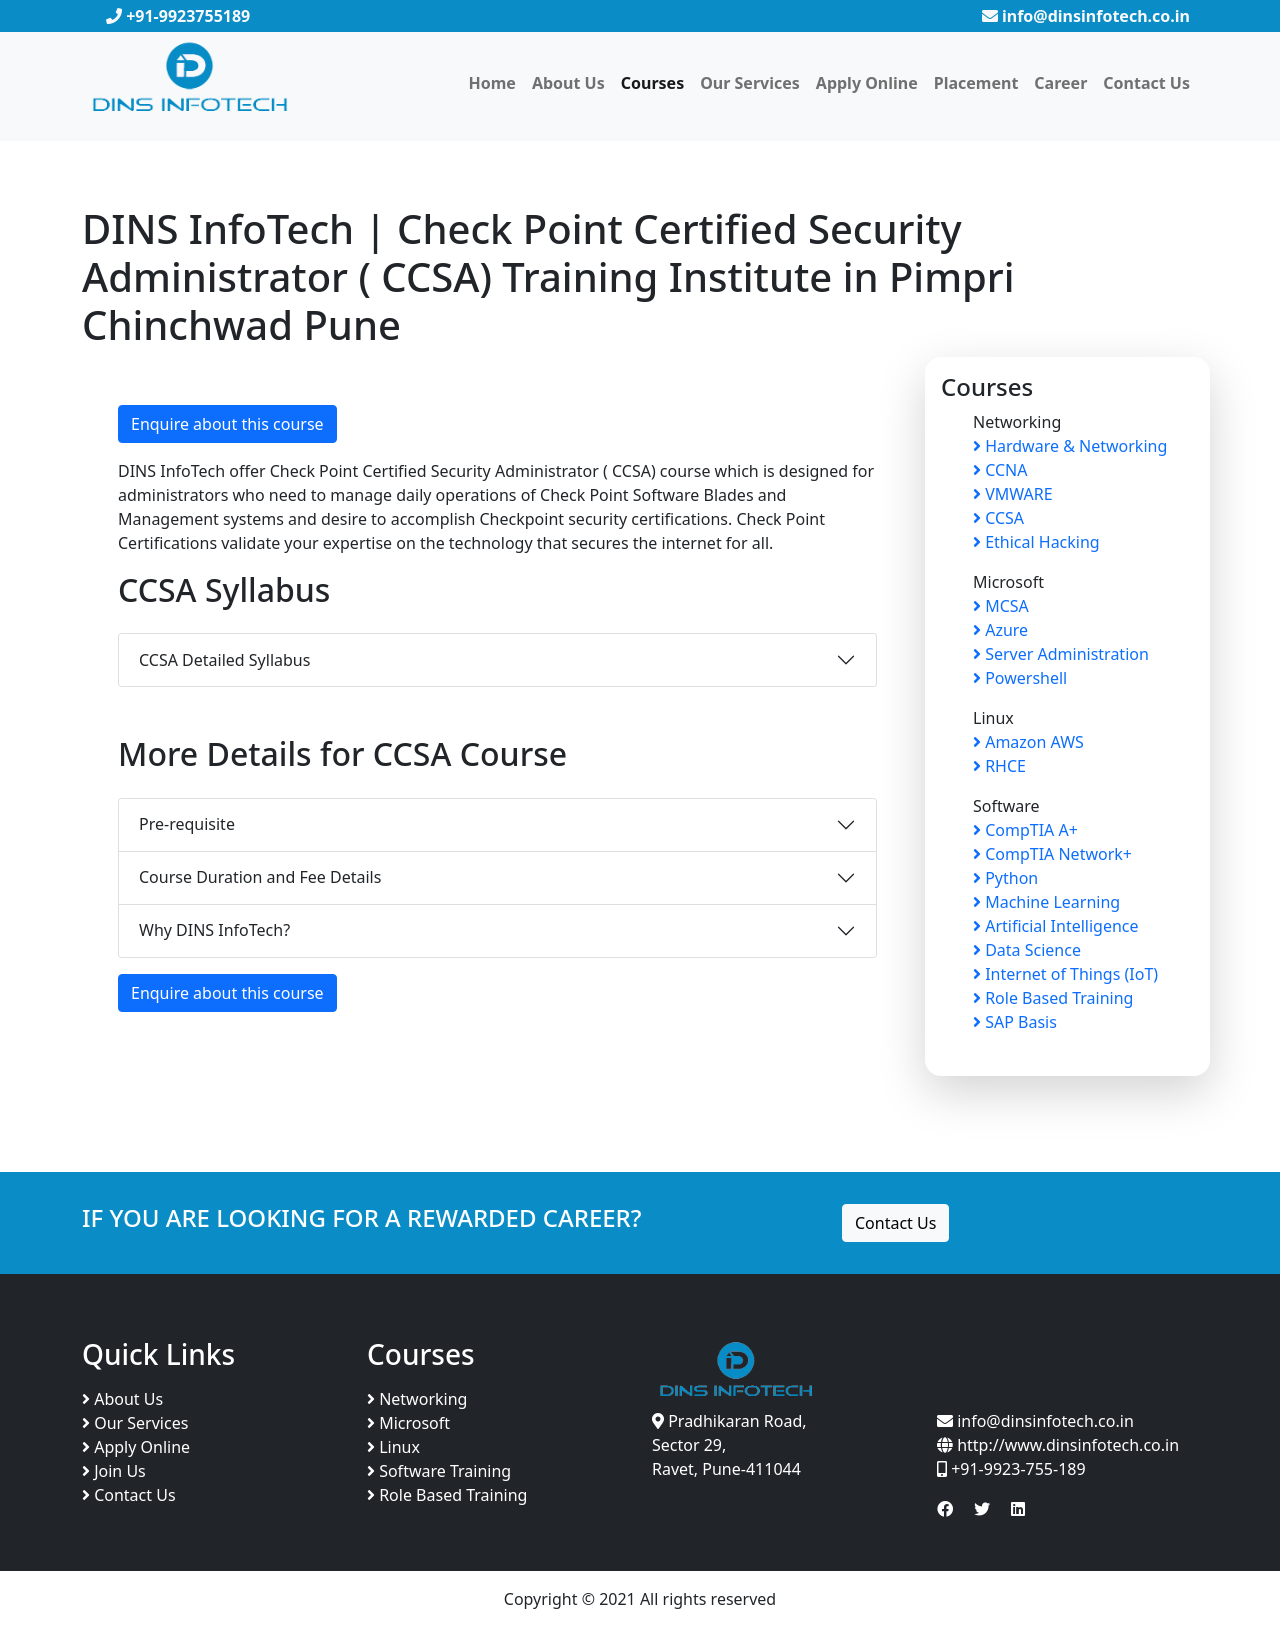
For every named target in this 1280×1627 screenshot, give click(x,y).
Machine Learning (1046, 902)
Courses (652, 83)
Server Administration (1061, 654)
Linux (393, 1447)
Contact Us (1146, 83)
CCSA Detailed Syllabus (224, 660)
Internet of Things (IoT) (1065, 974)
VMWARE (1013, 494)
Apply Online (867, 83)
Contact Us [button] (895, 1223)
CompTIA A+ (1025, 830)
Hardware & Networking (1070, 446)
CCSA (998, 518)
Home (491, 83)
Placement (976, 83)
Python (1005, 878)
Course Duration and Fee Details (260, 877)
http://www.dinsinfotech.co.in (1066, 1445)
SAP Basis (1015, 1022)
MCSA (1001, 606)
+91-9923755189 (178, 16)
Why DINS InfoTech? (214, 930)
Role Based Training (1053, 998)
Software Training (439, 1471)
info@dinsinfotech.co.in (1086, 16)
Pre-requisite (187, 824)
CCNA (1000, 470)
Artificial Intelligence (1056, 926)
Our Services (750, 83)
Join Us (114, 1471)
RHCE (999, 766)
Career (1060, 83)
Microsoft (408, 1423)
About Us (568, 83)
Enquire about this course (227, 424)
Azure (1000, 630)
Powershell (1020, 678)
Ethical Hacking (1036, 542)
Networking (417, 1399)
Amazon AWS (1028, 742)
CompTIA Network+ (1052, 854)
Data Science (1027, 950)
